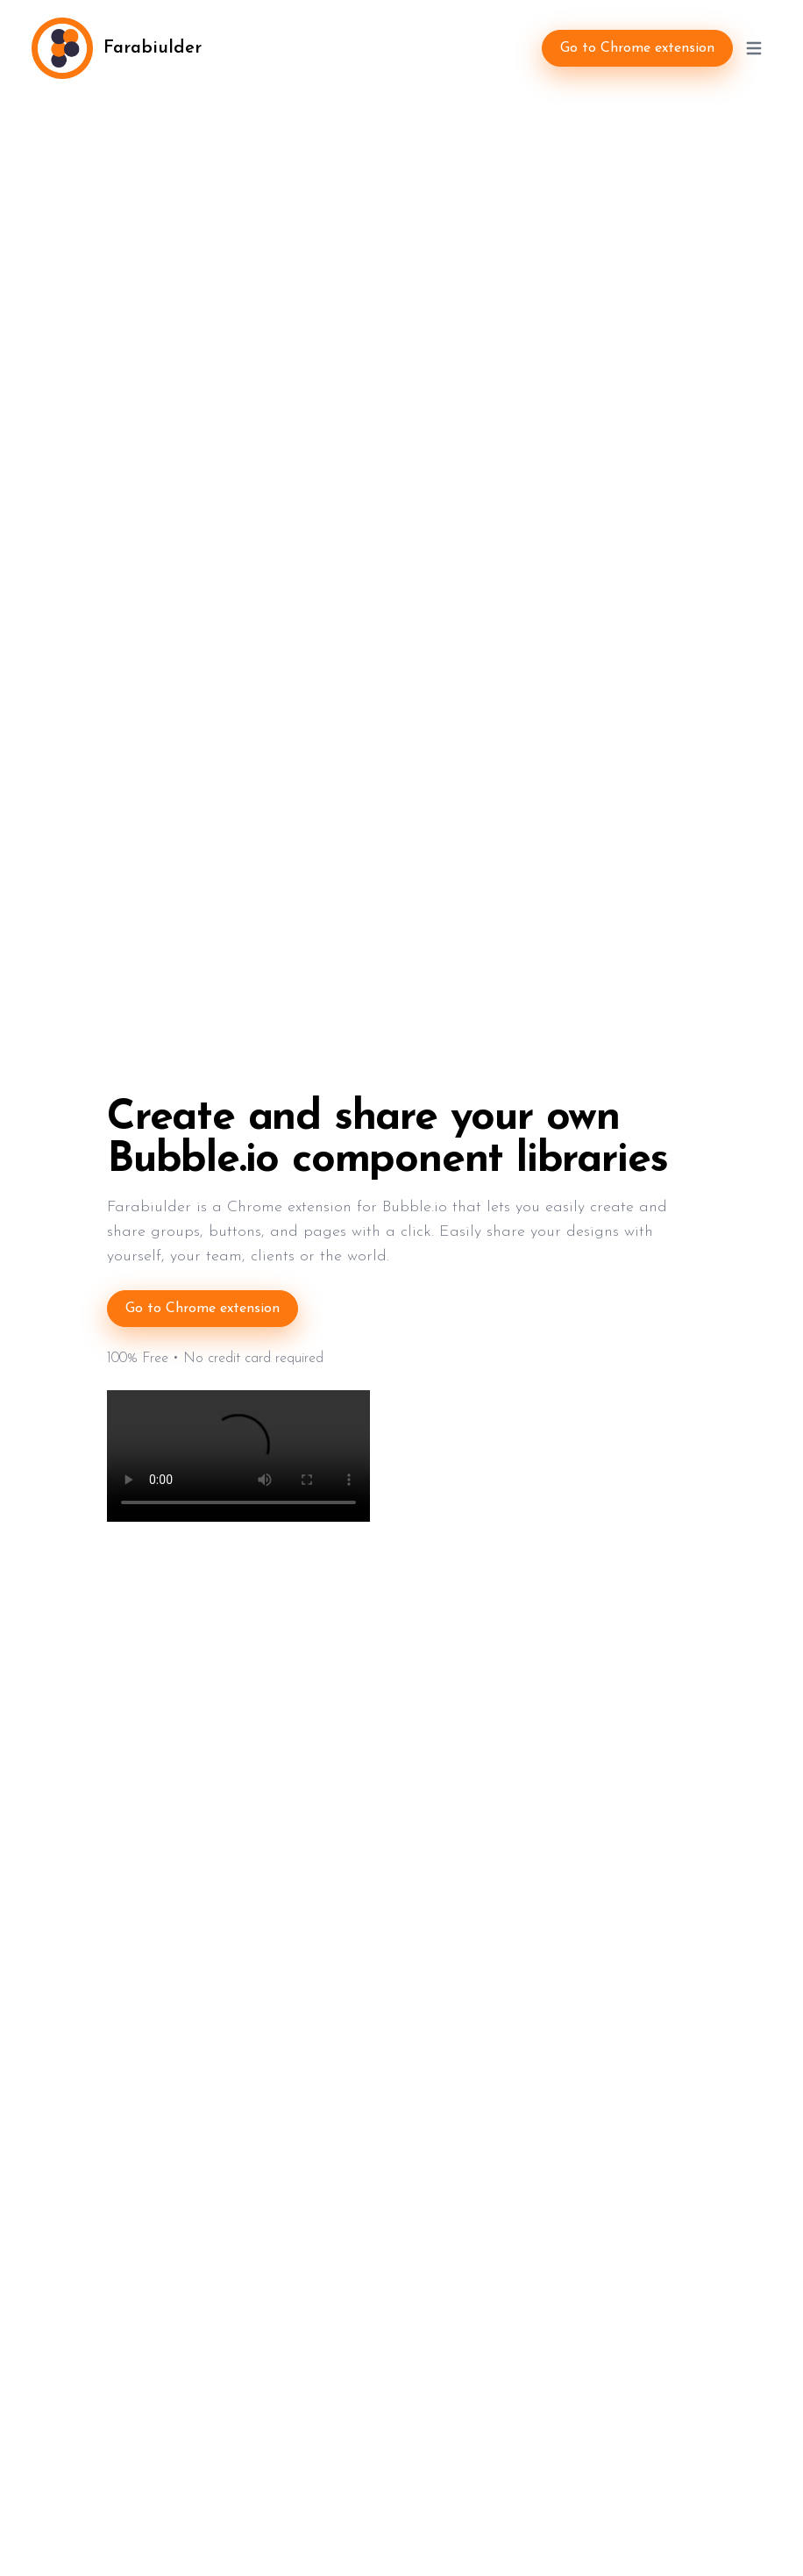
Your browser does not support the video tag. (238, 1456)
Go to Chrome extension (637, 48)
